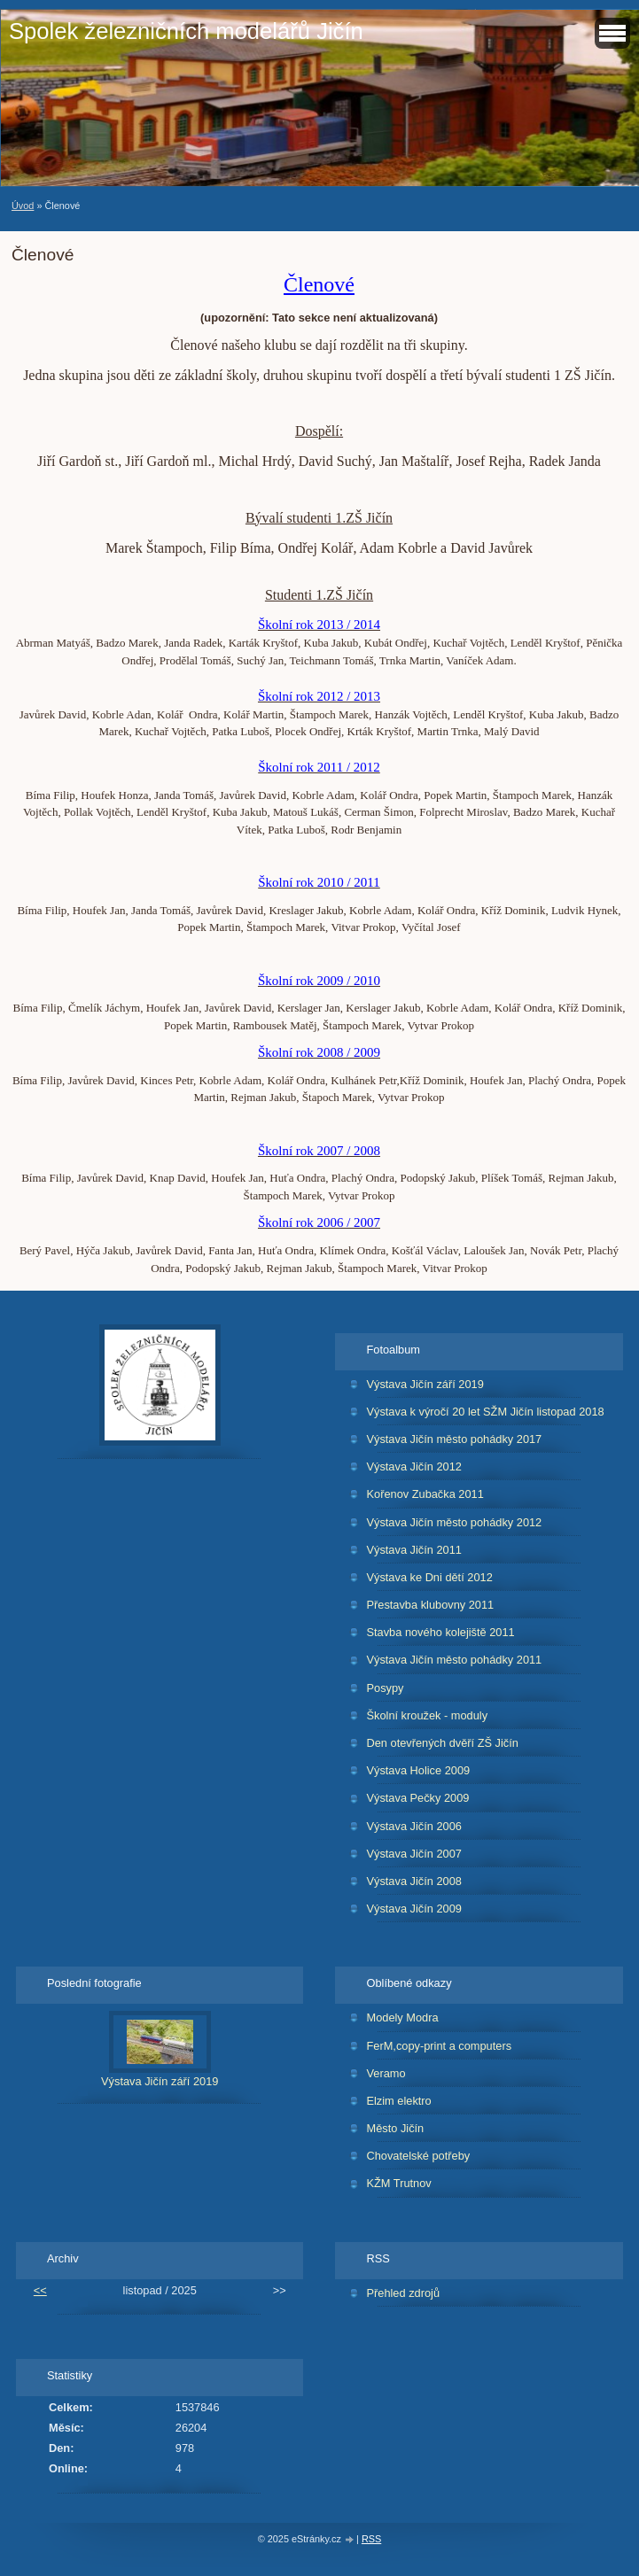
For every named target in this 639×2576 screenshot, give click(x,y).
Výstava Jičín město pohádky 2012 (454, 1522)
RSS (371, 2538)
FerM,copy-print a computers (438, 2045)
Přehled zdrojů (403, 2293)
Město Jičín (395, 2128)
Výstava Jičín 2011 (413, 1549)
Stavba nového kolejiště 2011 (440, 1632)
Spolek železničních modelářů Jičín (186, 31)
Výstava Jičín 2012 (413, 1466)
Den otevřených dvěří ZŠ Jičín (442, 1743)
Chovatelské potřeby (418, 2155)
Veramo (385, 2073)
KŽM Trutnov (398, 2183)
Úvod (23, 205)
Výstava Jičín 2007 (413, 1853)
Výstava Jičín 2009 (413, 1908)
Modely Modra (402, 2017)
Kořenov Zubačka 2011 (424, 1494)
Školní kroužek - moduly (426, 1715)
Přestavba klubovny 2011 (430, 1604)
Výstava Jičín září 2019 (424, 1384)
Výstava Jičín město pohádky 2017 (454, 1439)
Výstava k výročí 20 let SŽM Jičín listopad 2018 (485, 1411)
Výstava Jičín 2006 (413, 1826)
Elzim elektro (398, 2100)
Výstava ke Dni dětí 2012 (429, 1577)
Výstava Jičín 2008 (413, 1881)
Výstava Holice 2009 (418, 1770)
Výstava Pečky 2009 (417, 1797)
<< (40, 2290)
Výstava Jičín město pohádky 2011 (454, 1659)
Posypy (384, 1688)
